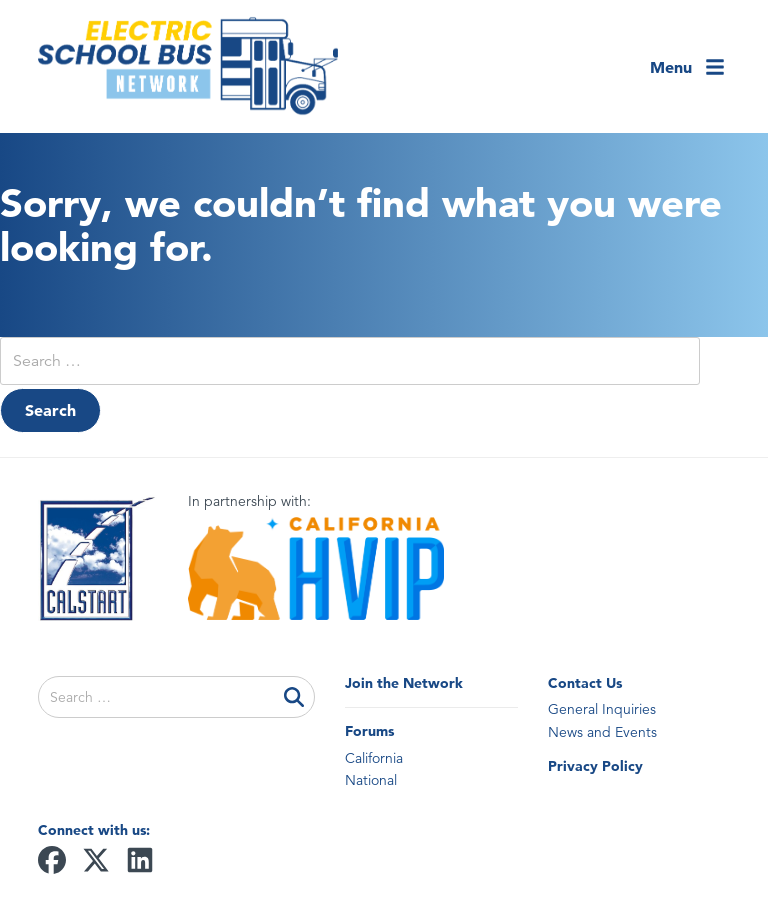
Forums (369, 731)
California (374, 758)
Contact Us (585, 683)
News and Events (602, 732)
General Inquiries (602, 709)
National (371, 780)
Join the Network (404, 683)
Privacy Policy (595, 766)
